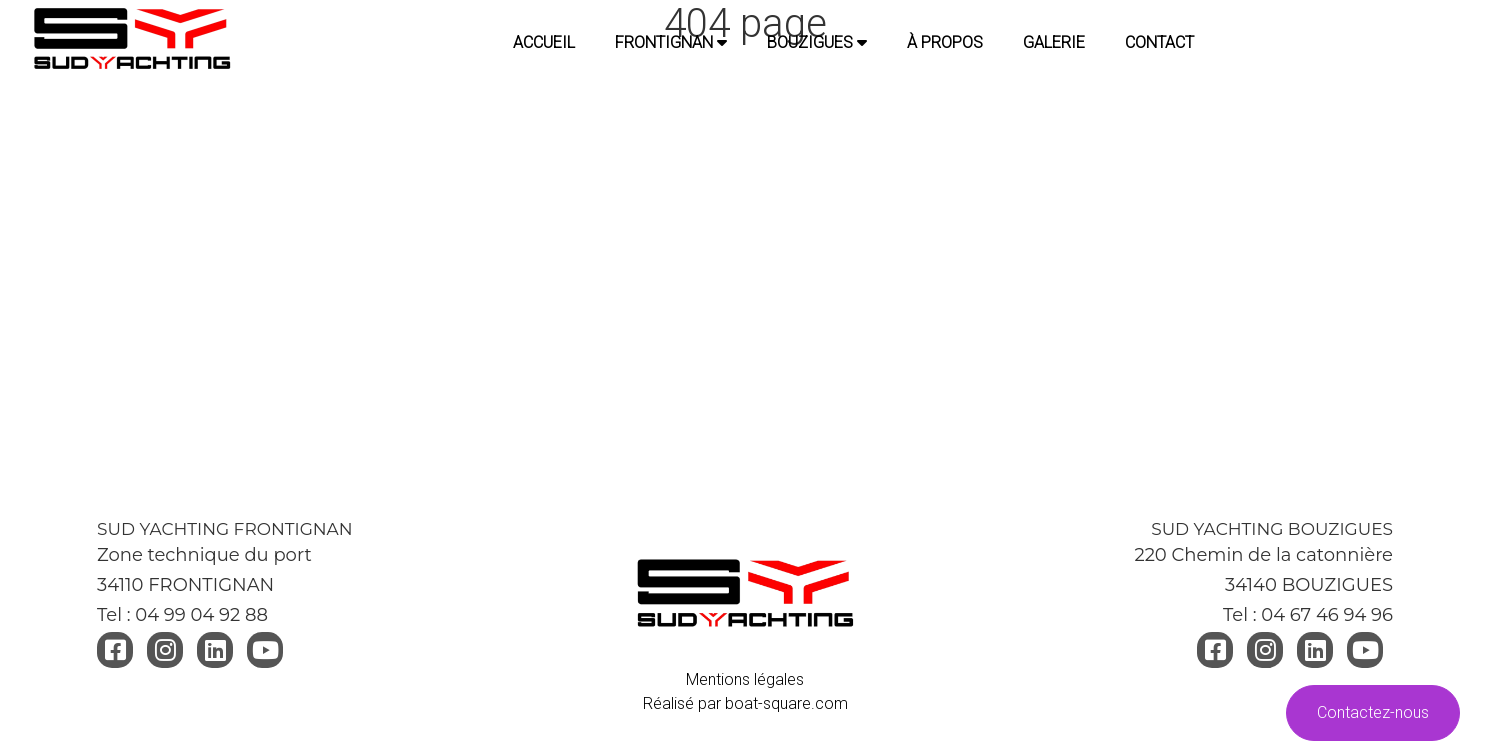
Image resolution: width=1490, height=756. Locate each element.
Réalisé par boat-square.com (745, 703)
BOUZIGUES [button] (817, 42)
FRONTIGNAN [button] (671, 42)
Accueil (544, 42)
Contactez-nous (1373, 712)
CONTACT (1159, 42)
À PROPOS (945, 42)
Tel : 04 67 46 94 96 (1308, 615)
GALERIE (1054, 42)
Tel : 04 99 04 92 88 (182, 615)
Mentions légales (745, 679)
